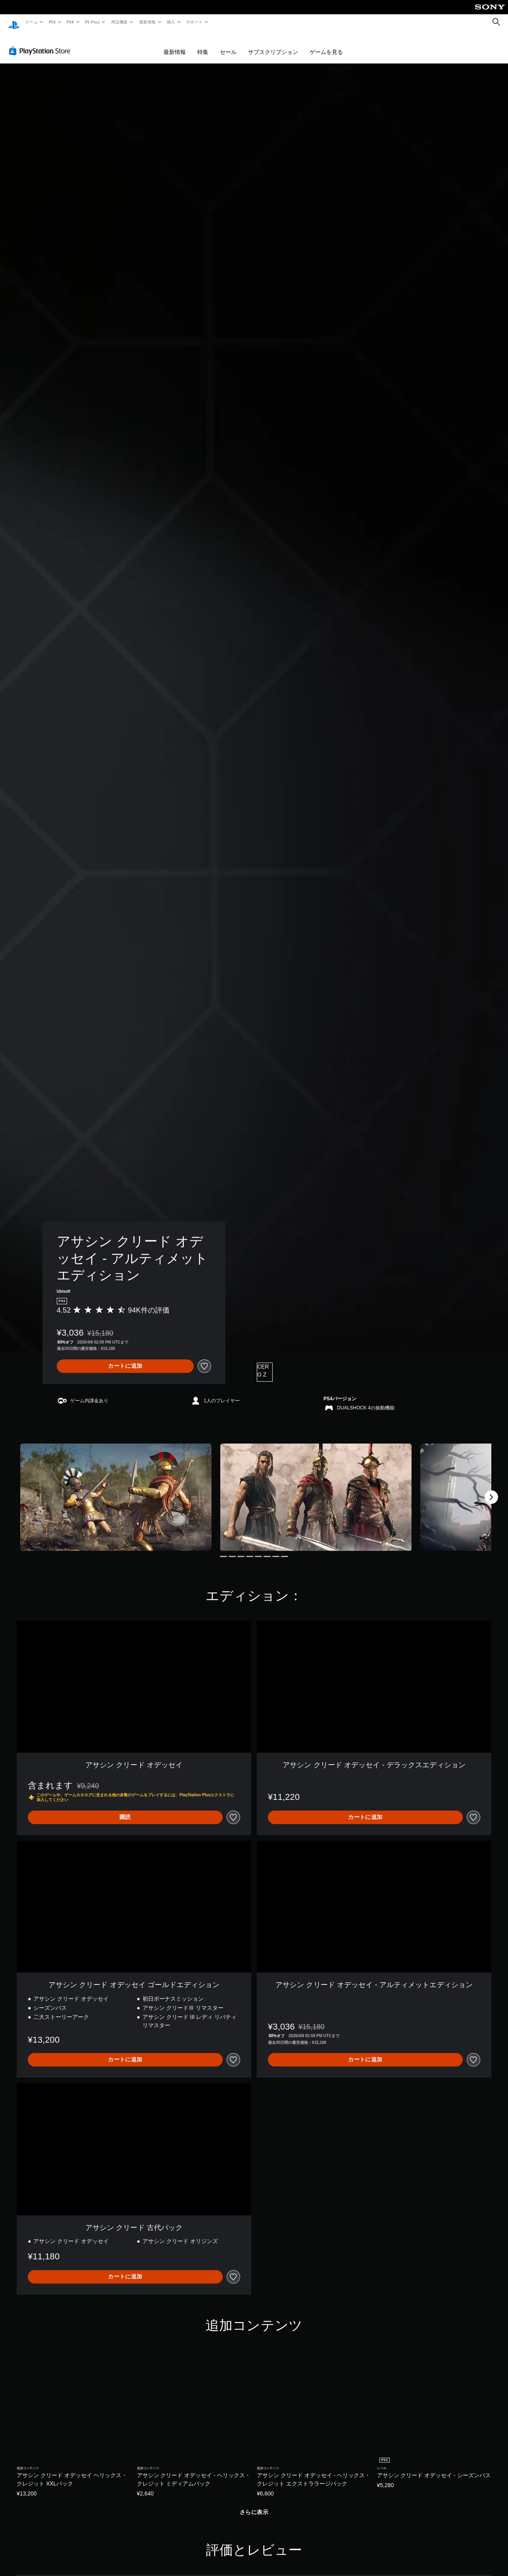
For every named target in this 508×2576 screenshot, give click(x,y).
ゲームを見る (326, 44)
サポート (194, 22)
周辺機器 (119, 22)
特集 (202, 44)
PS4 (71, 22)
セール (228, 44)
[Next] (491, 1489)
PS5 (52, 22)
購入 (171, 22)
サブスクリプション (273, 44)
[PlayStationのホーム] (14, 22)
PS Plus (92, 22)
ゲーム (31, 22)
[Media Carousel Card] (116, 1490)
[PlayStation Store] (41, 43)
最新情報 (147, 22)
